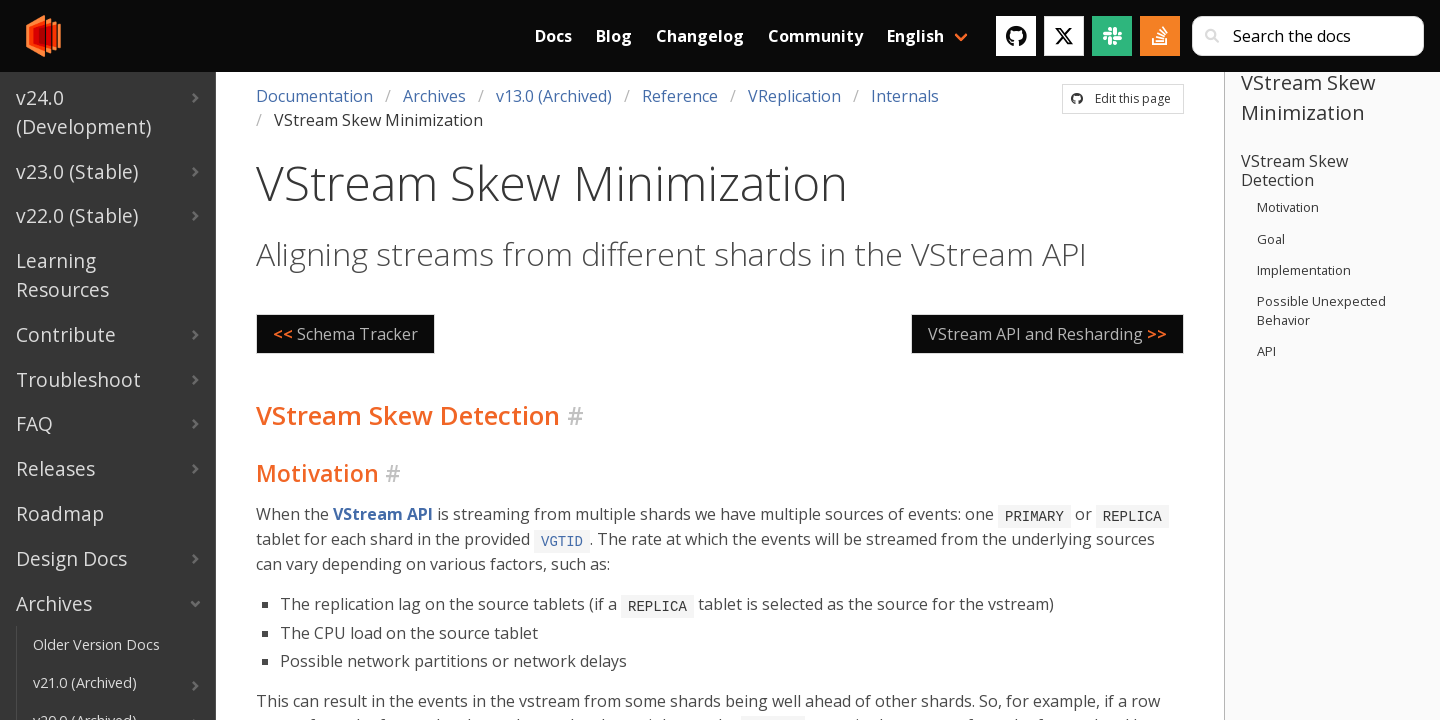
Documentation (314, 96)
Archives (434, 96)
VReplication (794, 96)
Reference (680, 96)
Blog (614, 36)
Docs (553, 36)
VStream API (383, 514)
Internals (905, 96)
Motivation (1288, 207)
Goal (1271, 239)
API (1266, 351)
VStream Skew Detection (1294, 170)
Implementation (1304, 270)
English (915, 36)
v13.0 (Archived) (554, 96)
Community (815, 36)
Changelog (700, 36)
